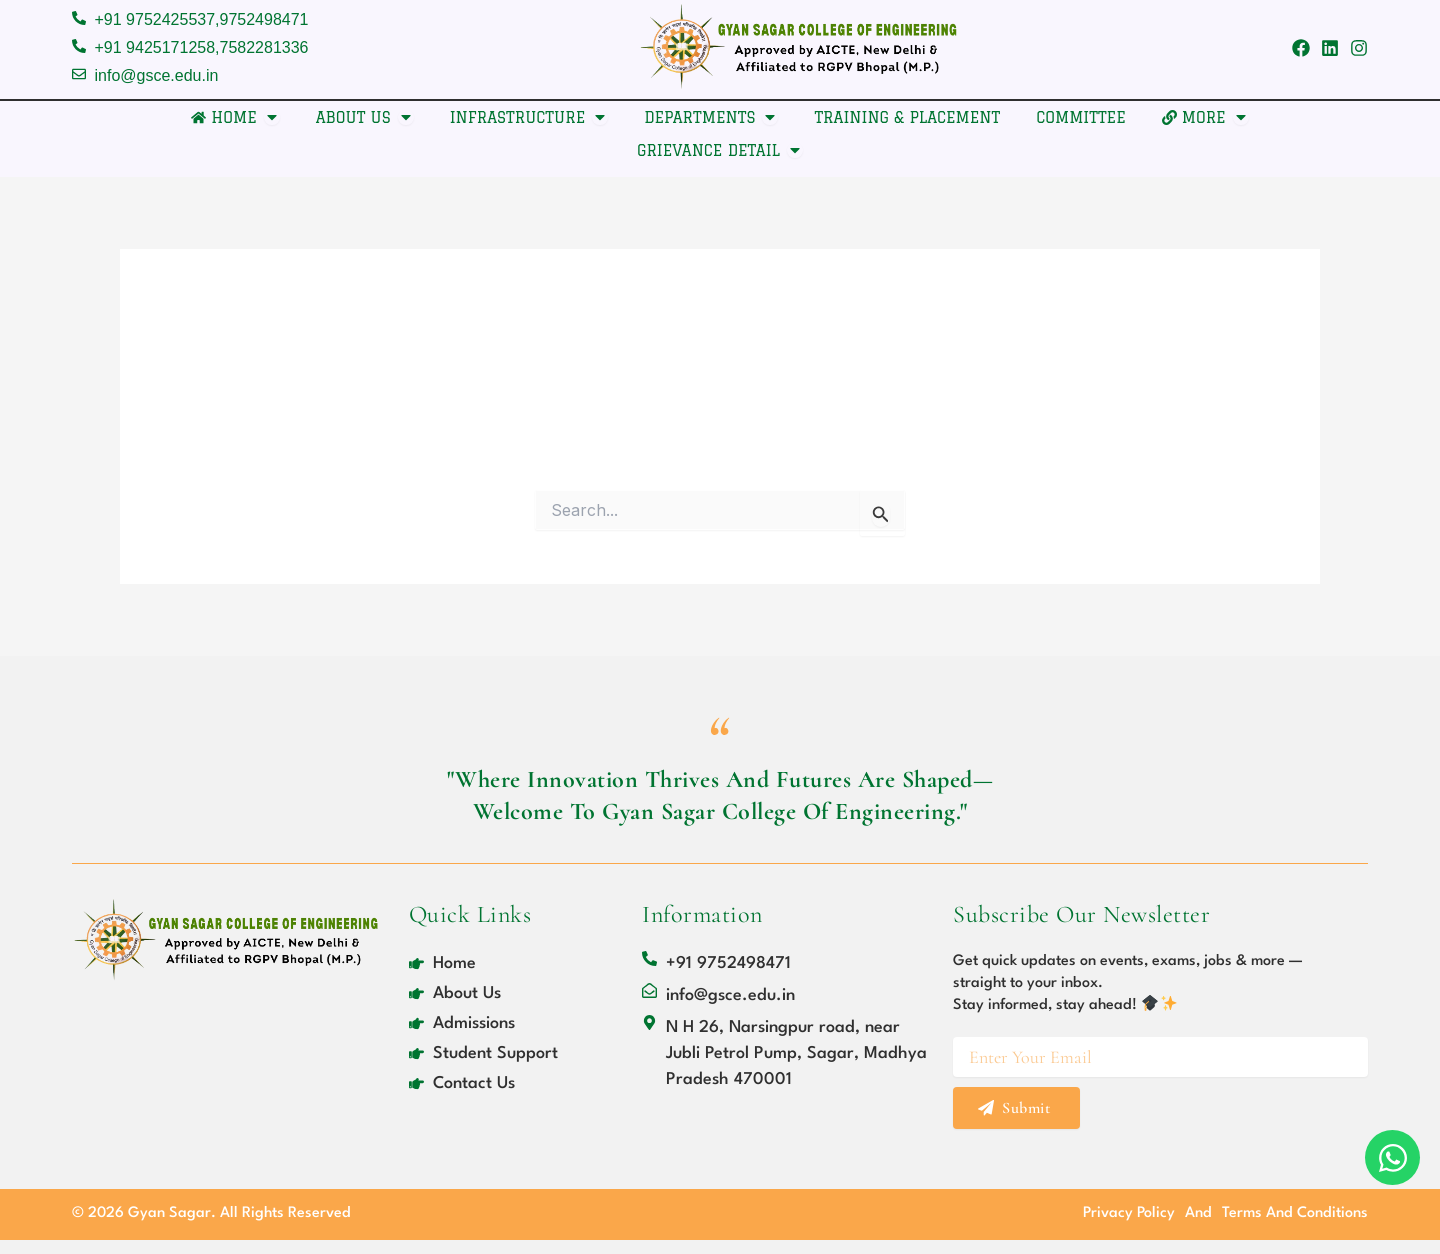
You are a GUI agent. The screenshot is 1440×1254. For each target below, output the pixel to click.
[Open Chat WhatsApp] (1392, 1157)
